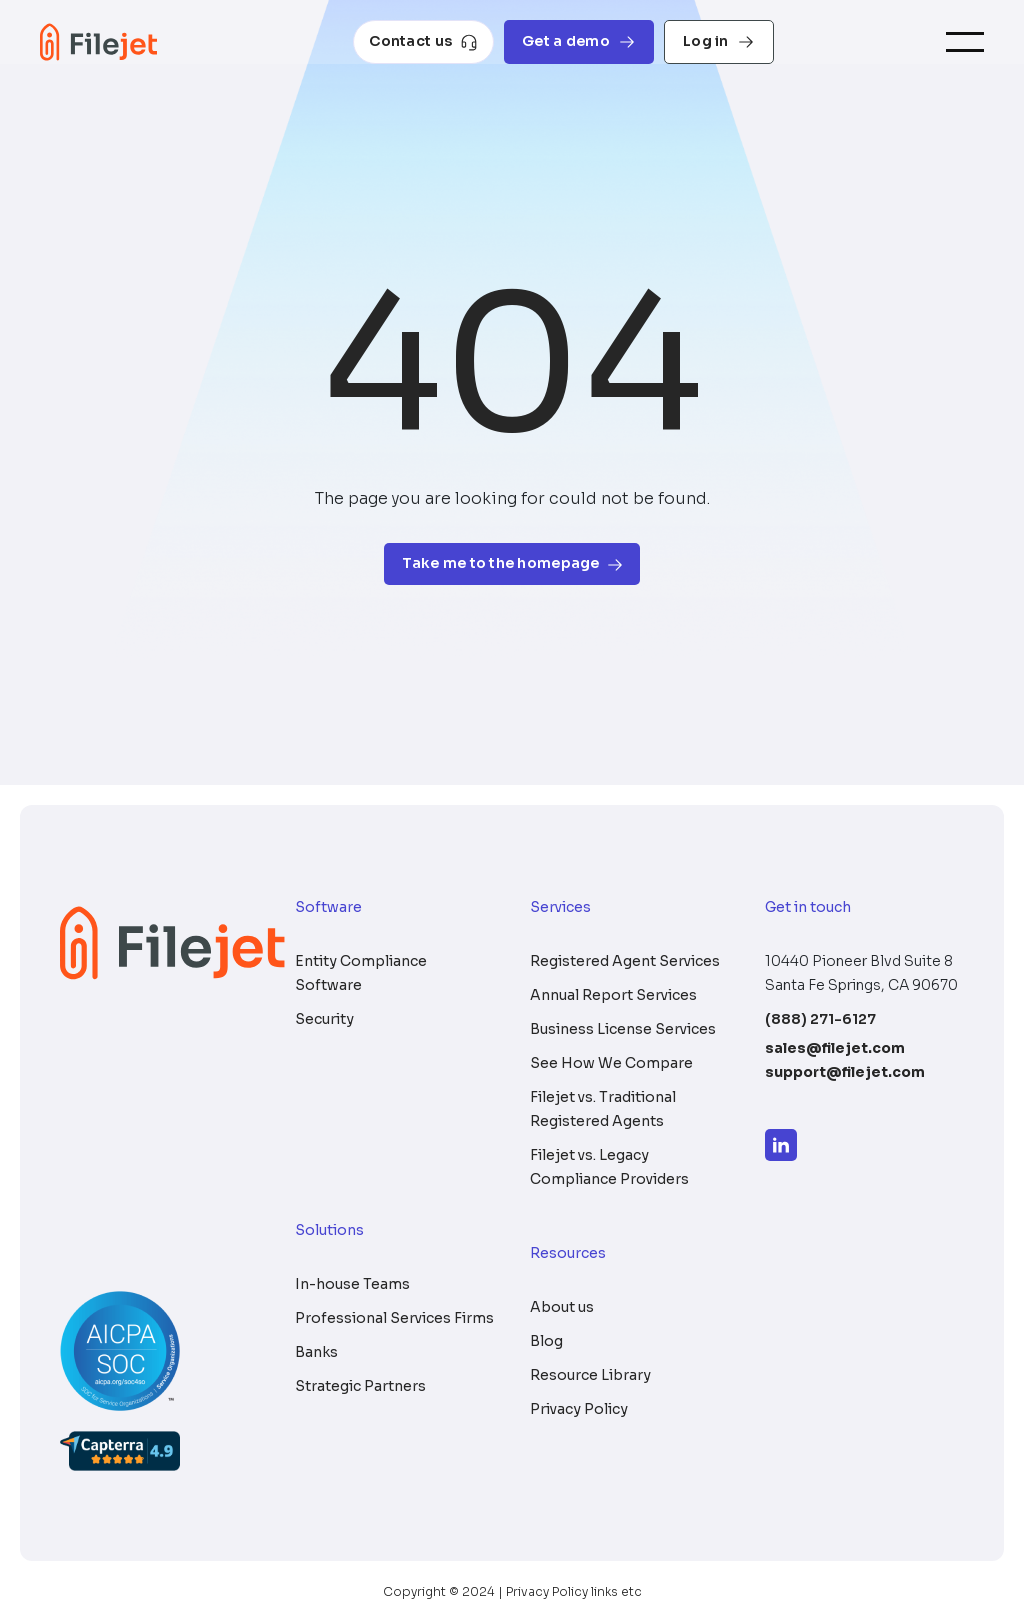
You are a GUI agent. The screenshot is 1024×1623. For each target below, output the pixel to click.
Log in (719, 41)
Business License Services (623, 1029)
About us (562, 1307)
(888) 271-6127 (820, 1019)
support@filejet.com (845, 1072)
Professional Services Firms (394, 1318)
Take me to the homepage (511, 563)
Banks (316, 1352)
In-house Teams (352, 1284)
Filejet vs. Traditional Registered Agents (603, 1109)
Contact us (423, 41)
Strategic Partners (360, 1386)
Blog (546, 1341)
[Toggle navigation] (965, 42)
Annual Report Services (613, 995)
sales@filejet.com (835, 1048)
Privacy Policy (579, 1409)
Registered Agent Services (625, 961)
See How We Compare (611, 1063)
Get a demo (579, 41)
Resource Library (590, 1375)
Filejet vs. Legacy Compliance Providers (609, 1167)
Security (324, 1019)
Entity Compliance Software (361, 973)
